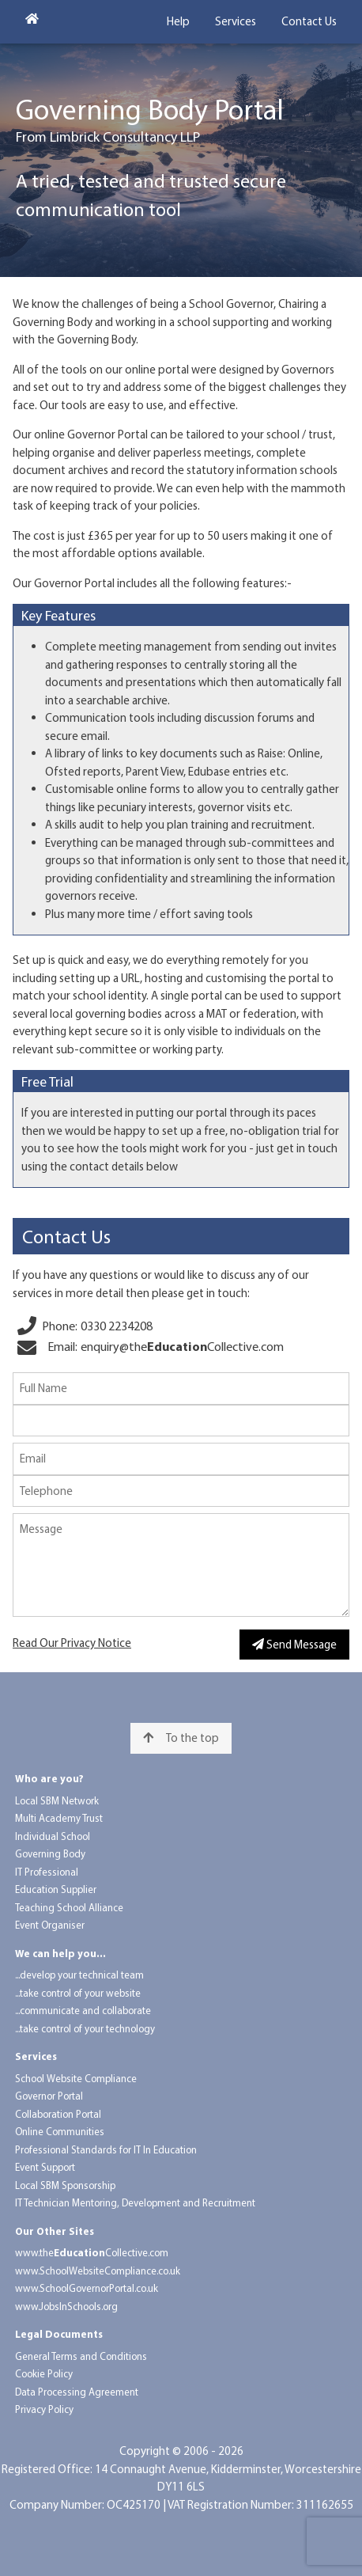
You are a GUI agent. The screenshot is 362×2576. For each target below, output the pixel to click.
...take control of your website (78, 1992)
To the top (181, 1737)
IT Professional (46, 1871)
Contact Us (309, 20)
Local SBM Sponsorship (65, 2185)
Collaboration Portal (58, 2113)
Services (235, 20)
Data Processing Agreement (76, 2391)
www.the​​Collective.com (91, 2252)
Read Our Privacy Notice (72, 1642)
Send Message (294, 1644)
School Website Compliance (76, 2078)
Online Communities (59, 2131)
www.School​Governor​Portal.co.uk (86, 2288)
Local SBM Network (57, 1800)
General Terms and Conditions (81, 2356)
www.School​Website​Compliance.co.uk (97, 2270)
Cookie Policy (44, 2373)
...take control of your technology (85, 2028)
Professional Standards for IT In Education (106, 2149)
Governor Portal (49, 2095)
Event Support (45, 2167)
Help (178, 20)
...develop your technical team (79, 1974)
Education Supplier (55, 1889)
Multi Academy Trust (59, 1818)
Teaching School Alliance (69, 1907)
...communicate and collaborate (83, 2010)
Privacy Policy (44, 2409)
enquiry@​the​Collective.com (182, 1346)
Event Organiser (50, 1924)
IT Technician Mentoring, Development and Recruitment (135, 2202)
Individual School (52, 1836)
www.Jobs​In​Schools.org (66, 2306)
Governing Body (50, 1853)
